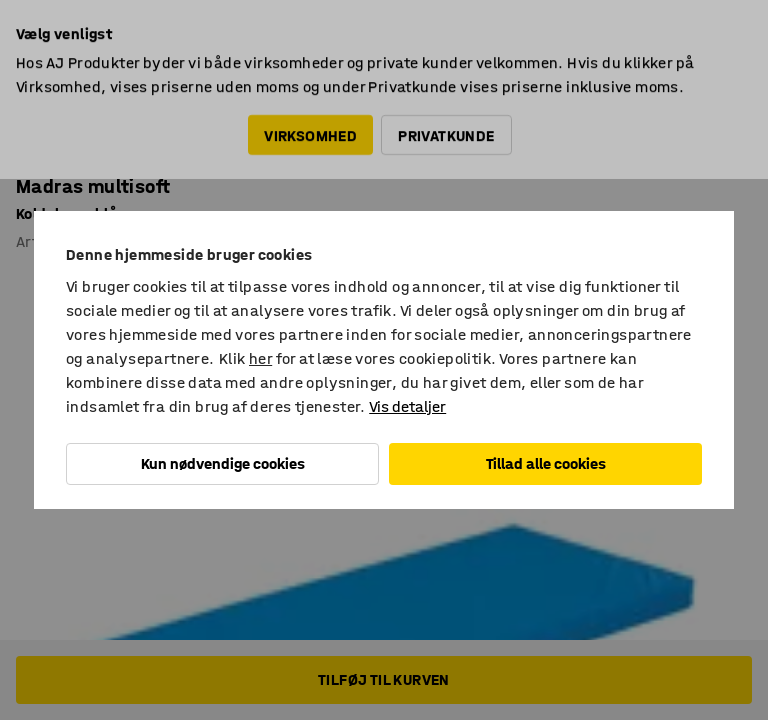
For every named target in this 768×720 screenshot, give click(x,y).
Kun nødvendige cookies (223, 463)
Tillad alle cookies (546, 463)
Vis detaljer (407, 406)
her (260, 358)
